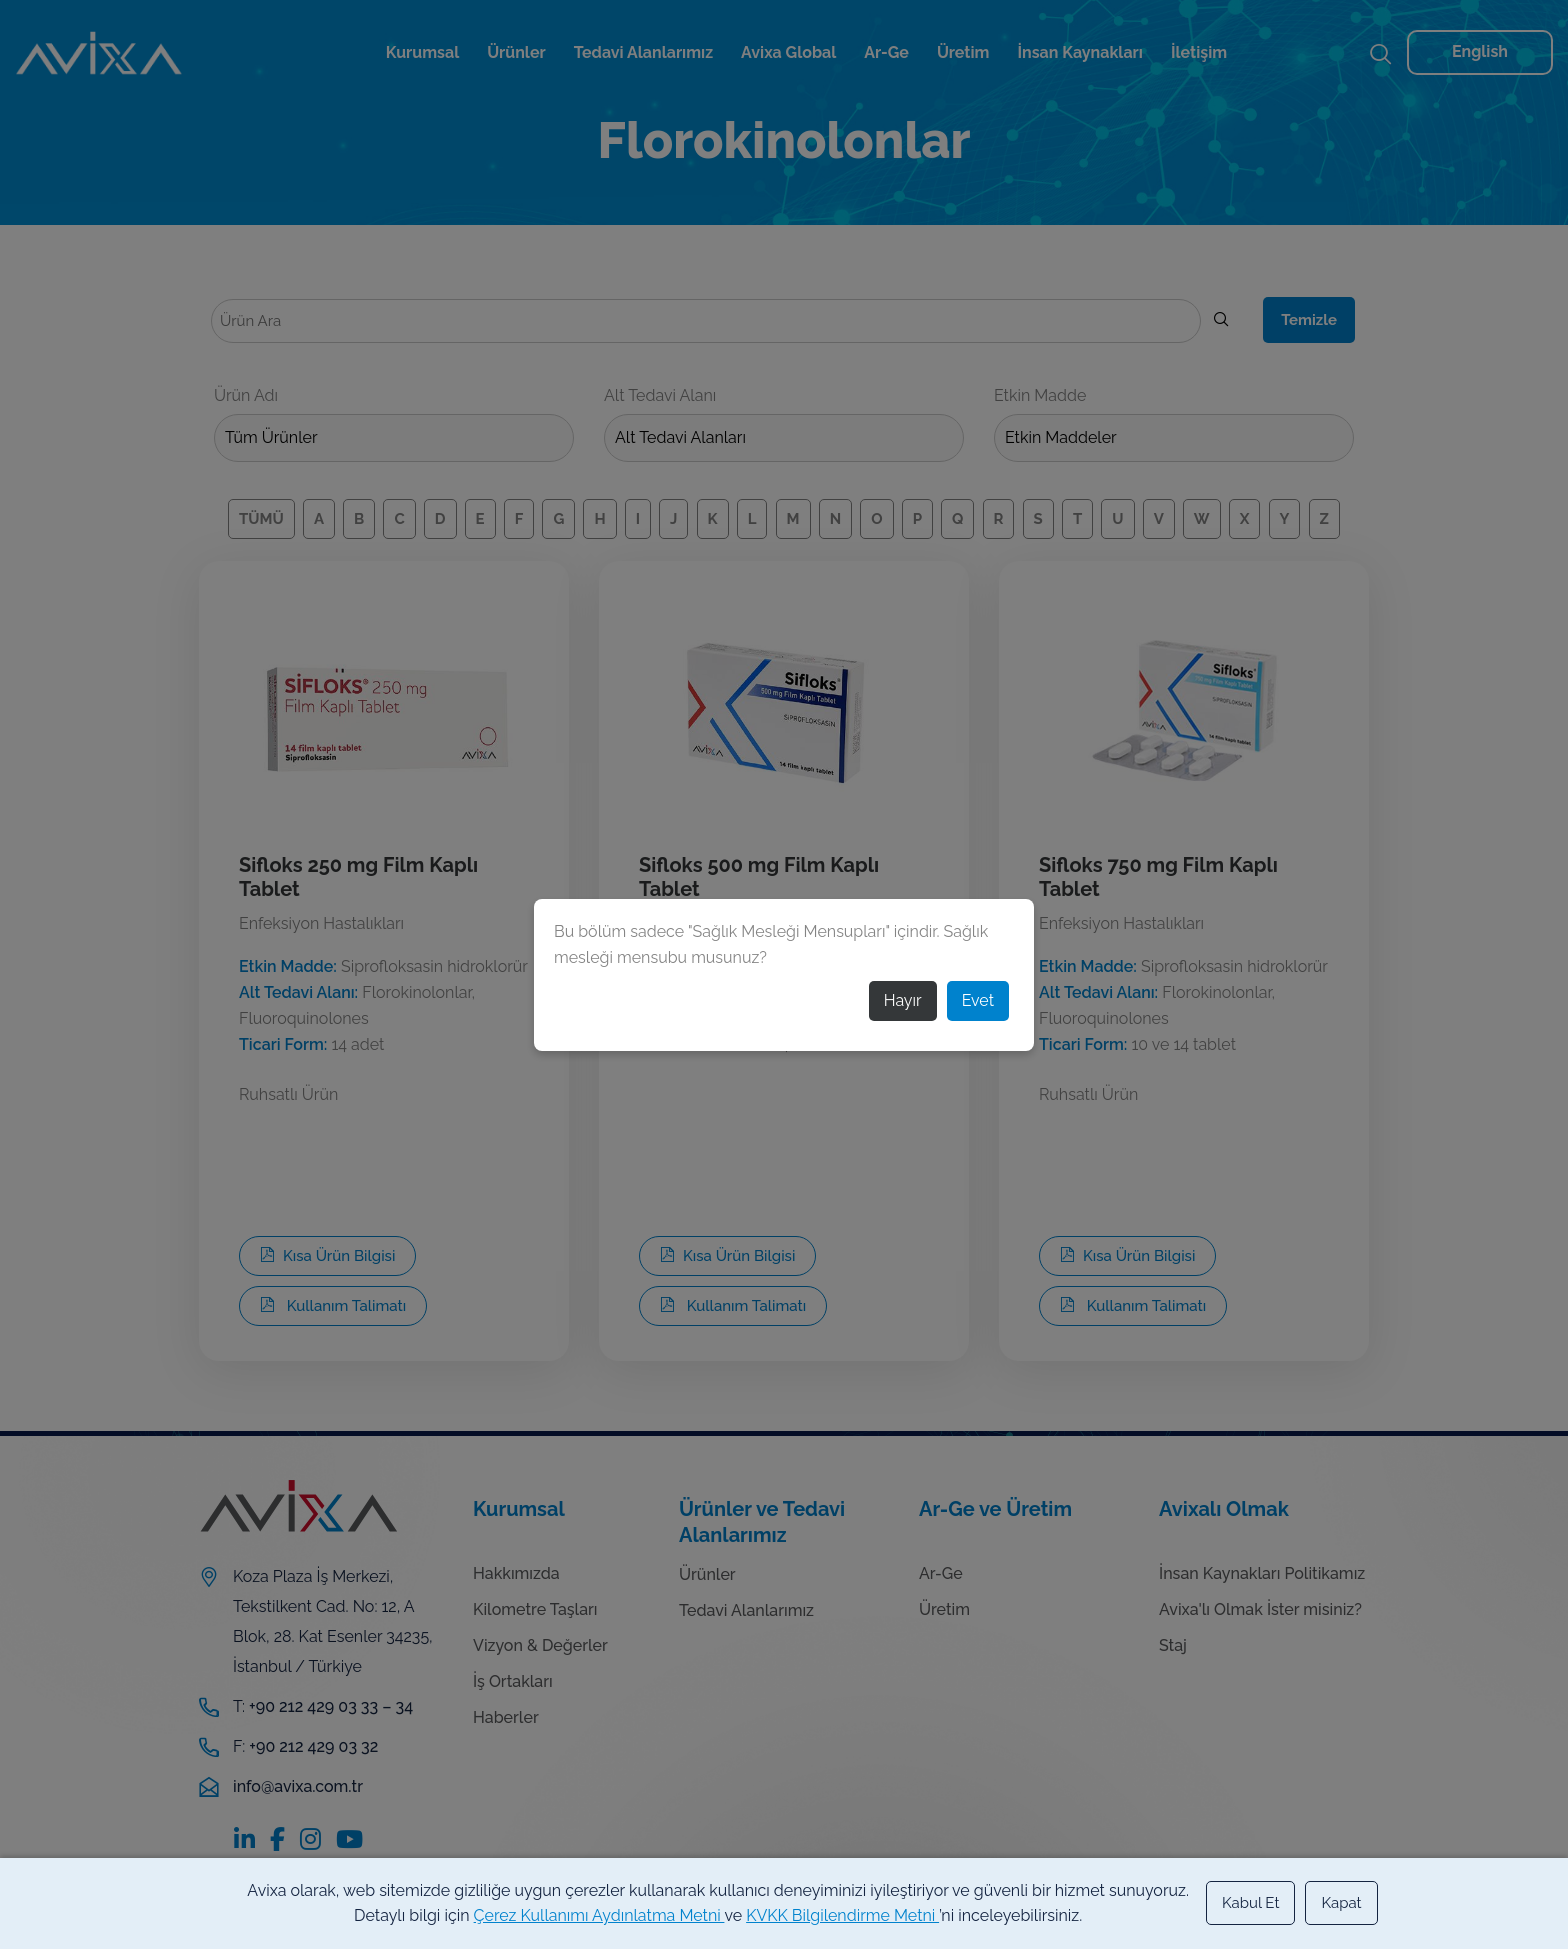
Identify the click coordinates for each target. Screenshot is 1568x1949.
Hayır (903, 1000)
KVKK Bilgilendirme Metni (842, 1915)
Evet (978, 1000)
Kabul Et (1250, 1903)
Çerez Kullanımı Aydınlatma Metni (599, 1915)
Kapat (1341, 1903)
